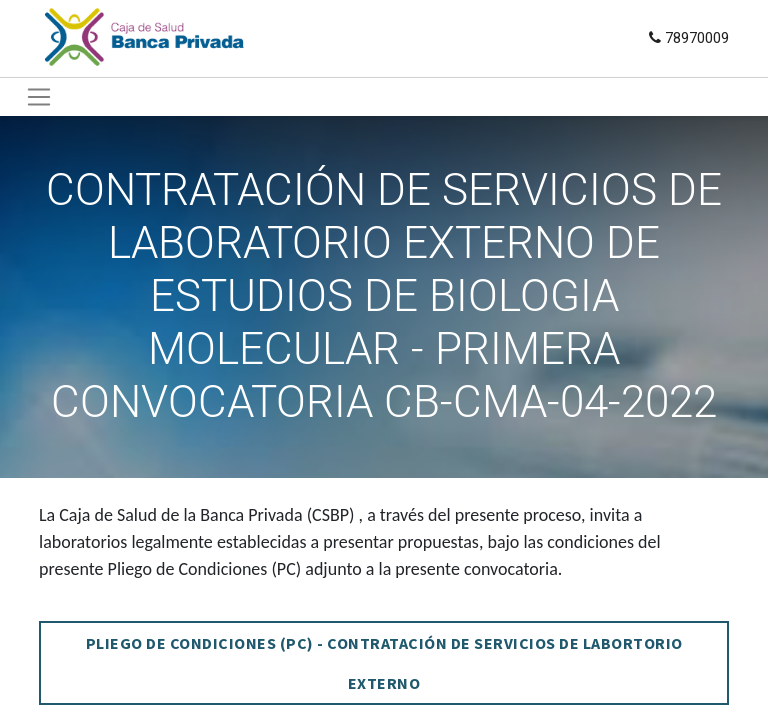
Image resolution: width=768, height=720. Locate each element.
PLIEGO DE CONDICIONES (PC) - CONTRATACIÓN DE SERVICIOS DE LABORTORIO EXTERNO (384, 663)
